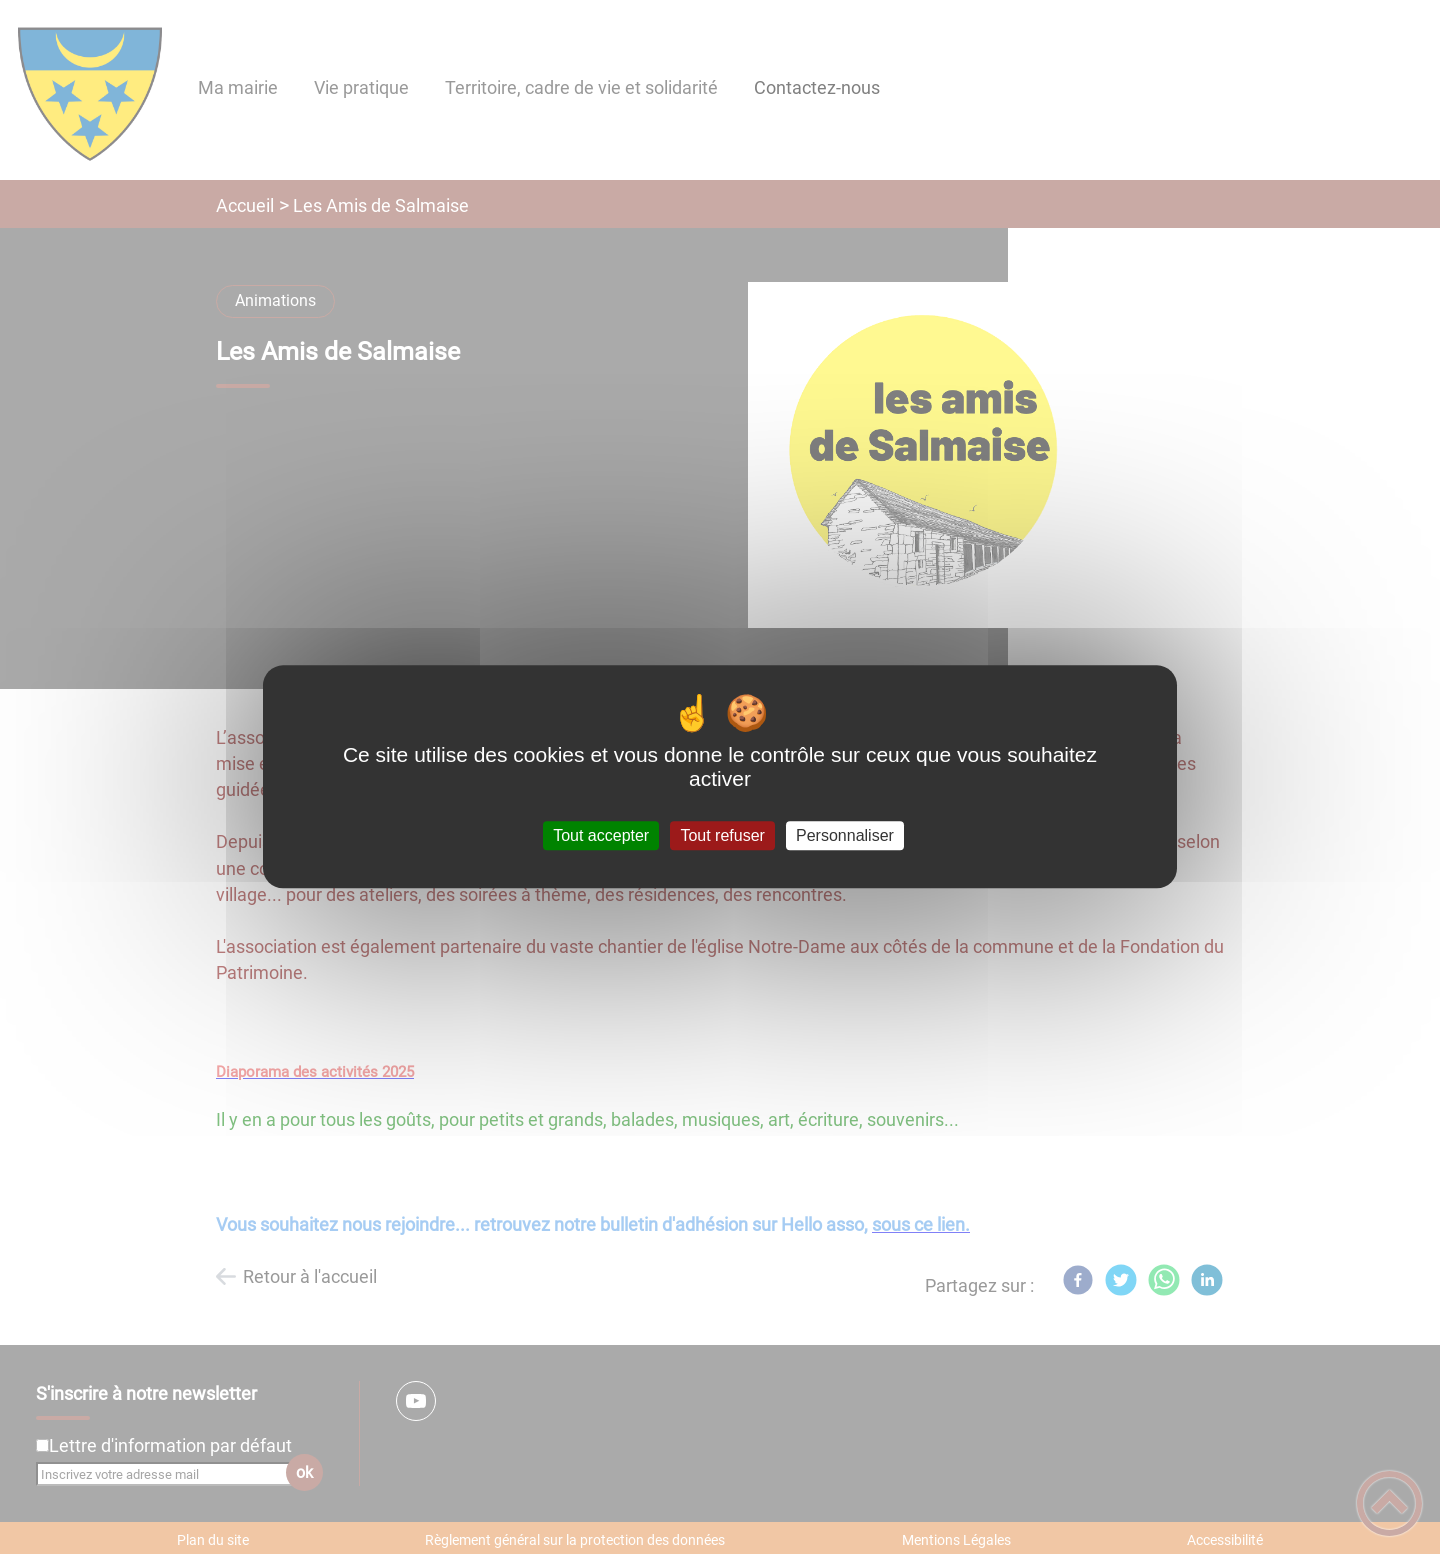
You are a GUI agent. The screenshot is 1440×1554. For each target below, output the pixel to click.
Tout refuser (722, 835)
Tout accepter (601, 835)
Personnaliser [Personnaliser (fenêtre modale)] (845, 835)
